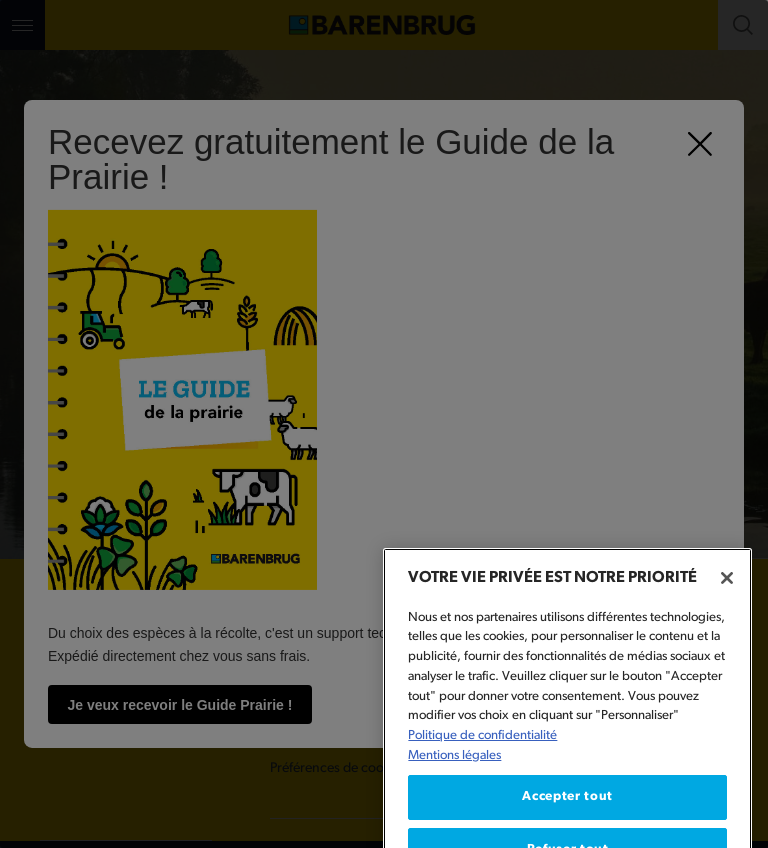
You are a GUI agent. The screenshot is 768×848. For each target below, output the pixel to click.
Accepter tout (567, 815)
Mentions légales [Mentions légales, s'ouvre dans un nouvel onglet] (454, 773)
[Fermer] (727, 597)
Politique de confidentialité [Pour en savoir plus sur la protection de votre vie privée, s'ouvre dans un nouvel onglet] (482, 754)
